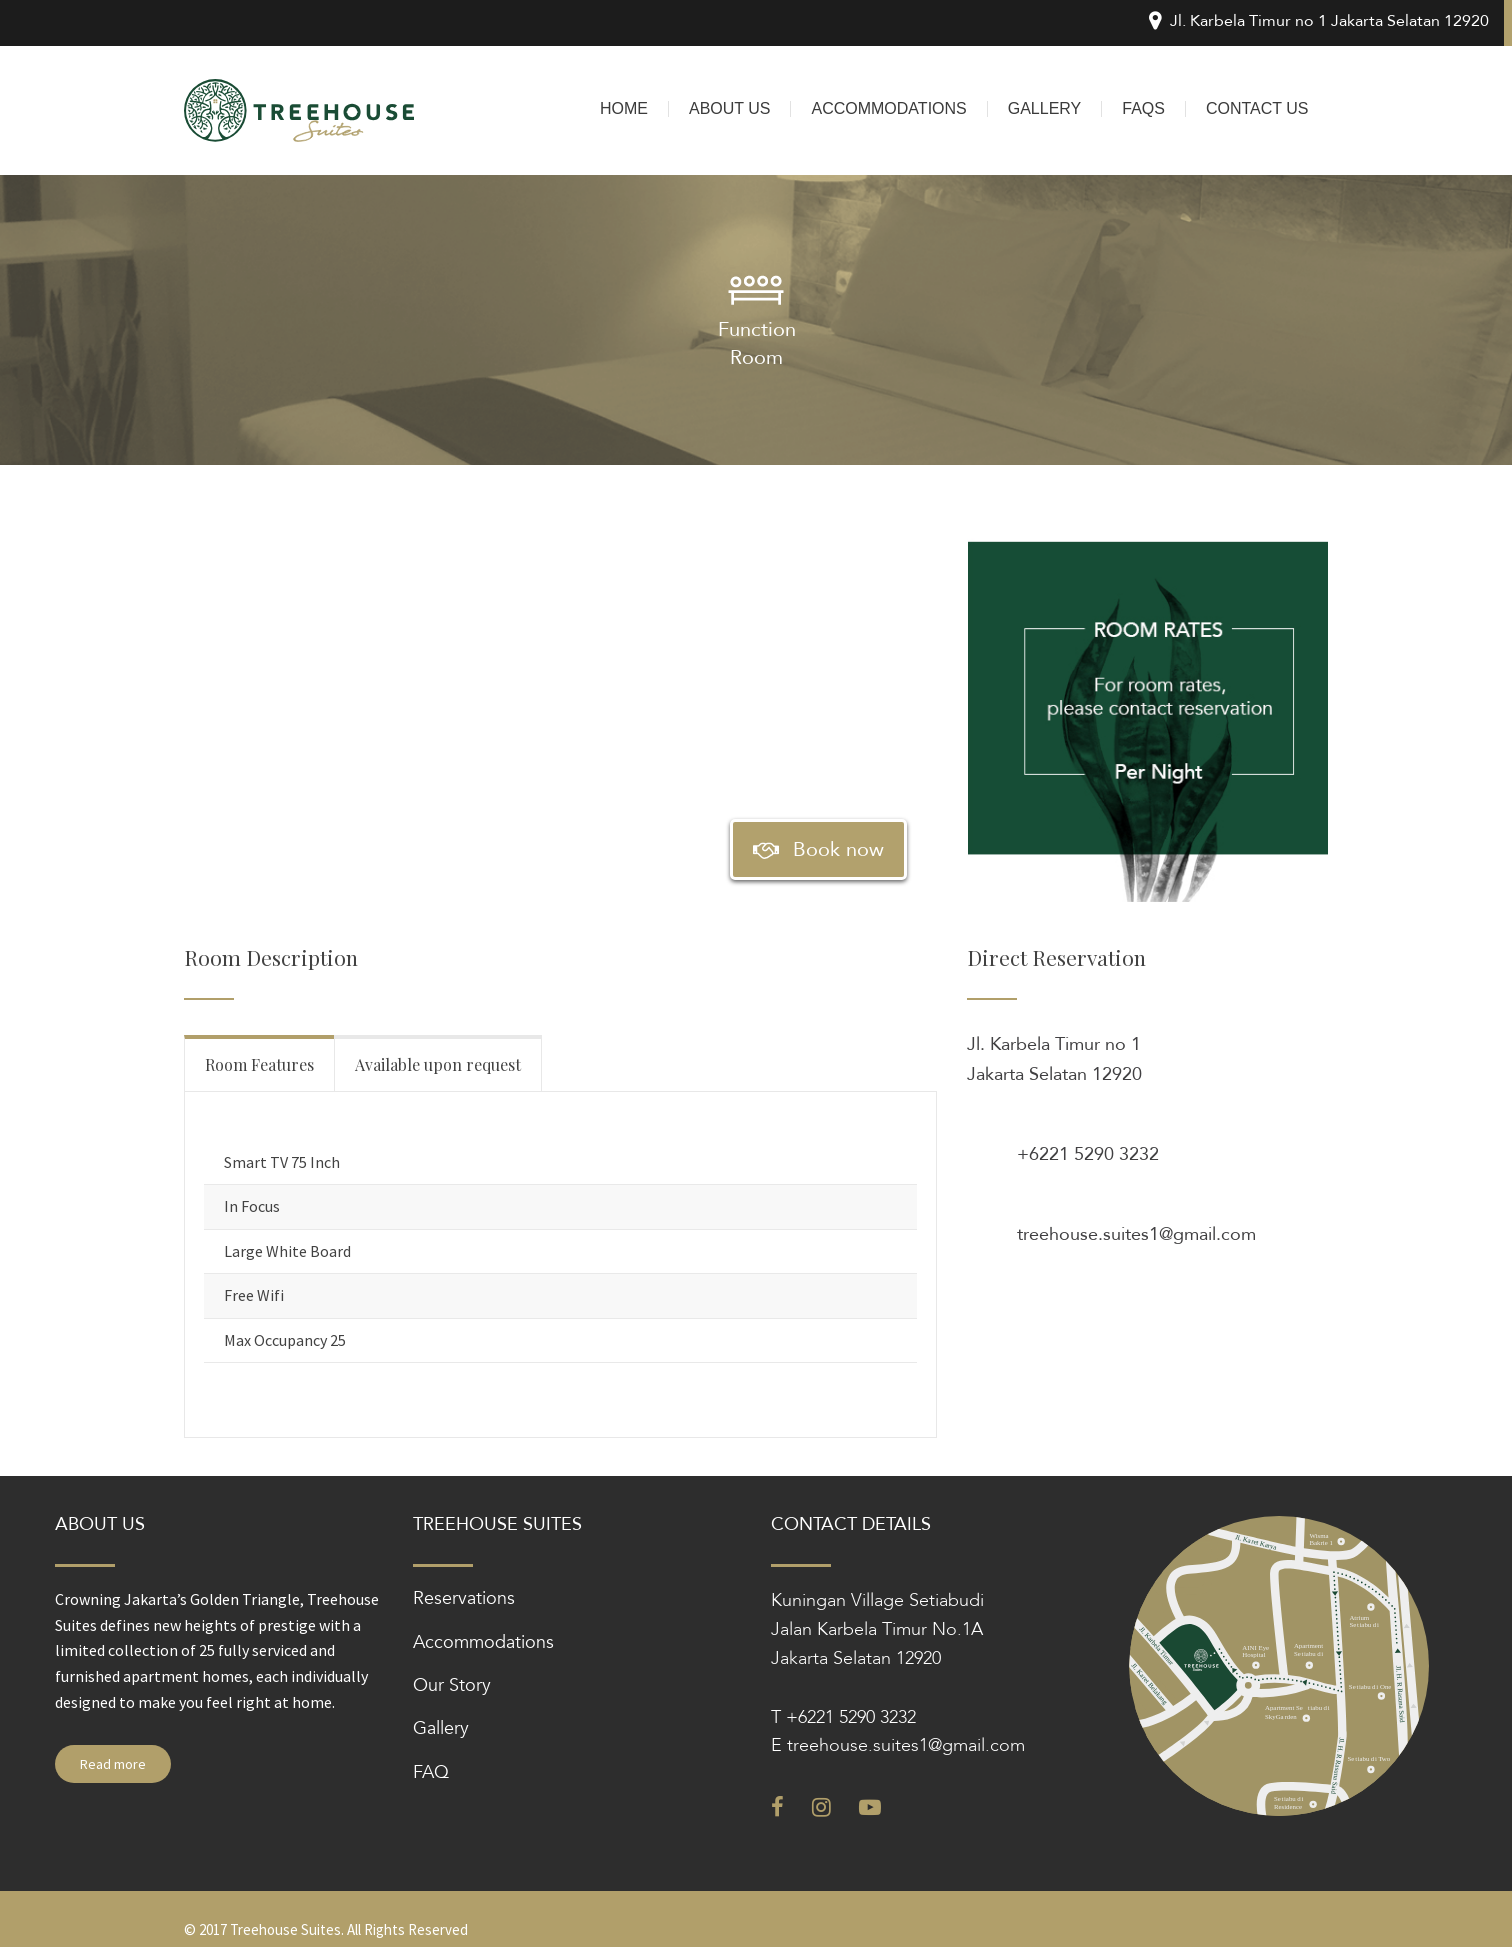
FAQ (431, 1772)
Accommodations (483, 1642)
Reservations (464, 1598)
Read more (113, 1764)
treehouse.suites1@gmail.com (1136, 1234)
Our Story (452, 1685)
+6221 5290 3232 (1088, 1154)
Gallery (441, 1728)
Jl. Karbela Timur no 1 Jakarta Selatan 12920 (1054, 1059)
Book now (818, 849)
